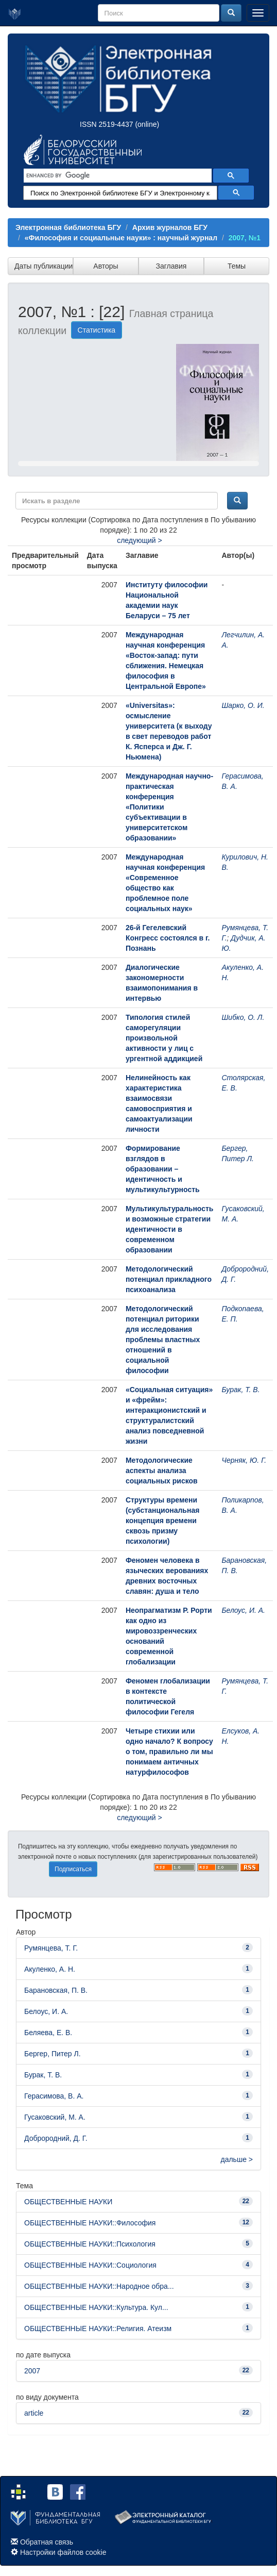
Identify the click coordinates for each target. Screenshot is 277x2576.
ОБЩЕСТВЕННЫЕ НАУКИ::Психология (89, 2244)
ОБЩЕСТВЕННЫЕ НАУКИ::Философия (89, 2223)
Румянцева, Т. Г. (51, 1948)
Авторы (105, 266)
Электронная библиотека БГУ (68, 227)
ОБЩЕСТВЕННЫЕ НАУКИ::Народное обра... (99, 2286)
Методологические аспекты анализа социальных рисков (162, 1470)
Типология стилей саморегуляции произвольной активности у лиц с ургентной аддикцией (164, 1038)
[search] (116, 175)
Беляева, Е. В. (48, 2032)
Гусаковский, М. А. (54, 2117)
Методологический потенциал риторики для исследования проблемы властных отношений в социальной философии (163, 1339)
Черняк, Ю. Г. (243, 1460)
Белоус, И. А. (243, 1610)
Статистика (97, 330)
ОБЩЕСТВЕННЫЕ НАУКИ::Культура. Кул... (96, 2307)
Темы (237, 266)
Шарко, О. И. (242, 705)
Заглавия (171, 266)
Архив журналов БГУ (169, 227)
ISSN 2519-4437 (106, 124)
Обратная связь (46, 2542)
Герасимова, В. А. (53, 2096)
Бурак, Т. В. (240, 1389)
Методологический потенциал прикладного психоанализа (169, 1279)
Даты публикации (43, 266)
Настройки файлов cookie (63, 2552)
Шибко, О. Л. (242, 1017)
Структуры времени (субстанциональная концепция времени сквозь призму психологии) (163, 1520)
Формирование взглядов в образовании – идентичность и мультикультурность (163, 1169)
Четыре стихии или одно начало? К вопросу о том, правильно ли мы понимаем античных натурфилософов (169, 1751)
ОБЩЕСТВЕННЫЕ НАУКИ (68, 2202)
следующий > (139, 540)
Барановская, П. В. (56, 1990)
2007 (32, 2371)
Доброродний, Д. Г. (56, 2138)
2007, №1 (245, 238)
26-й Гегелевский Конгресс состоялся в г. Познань (168, 937)
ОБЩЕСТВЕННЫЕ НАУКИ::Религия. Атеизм (97, 2328)
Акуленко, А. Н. (49, 1969)
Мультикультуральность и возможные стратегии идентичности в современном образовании (170, 1229)
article (33, 2413)
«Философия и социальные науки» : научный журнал (121, 238)
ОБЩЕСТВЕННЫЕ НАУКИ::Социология (90, 2265)
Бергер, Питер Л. (52, 2054)
